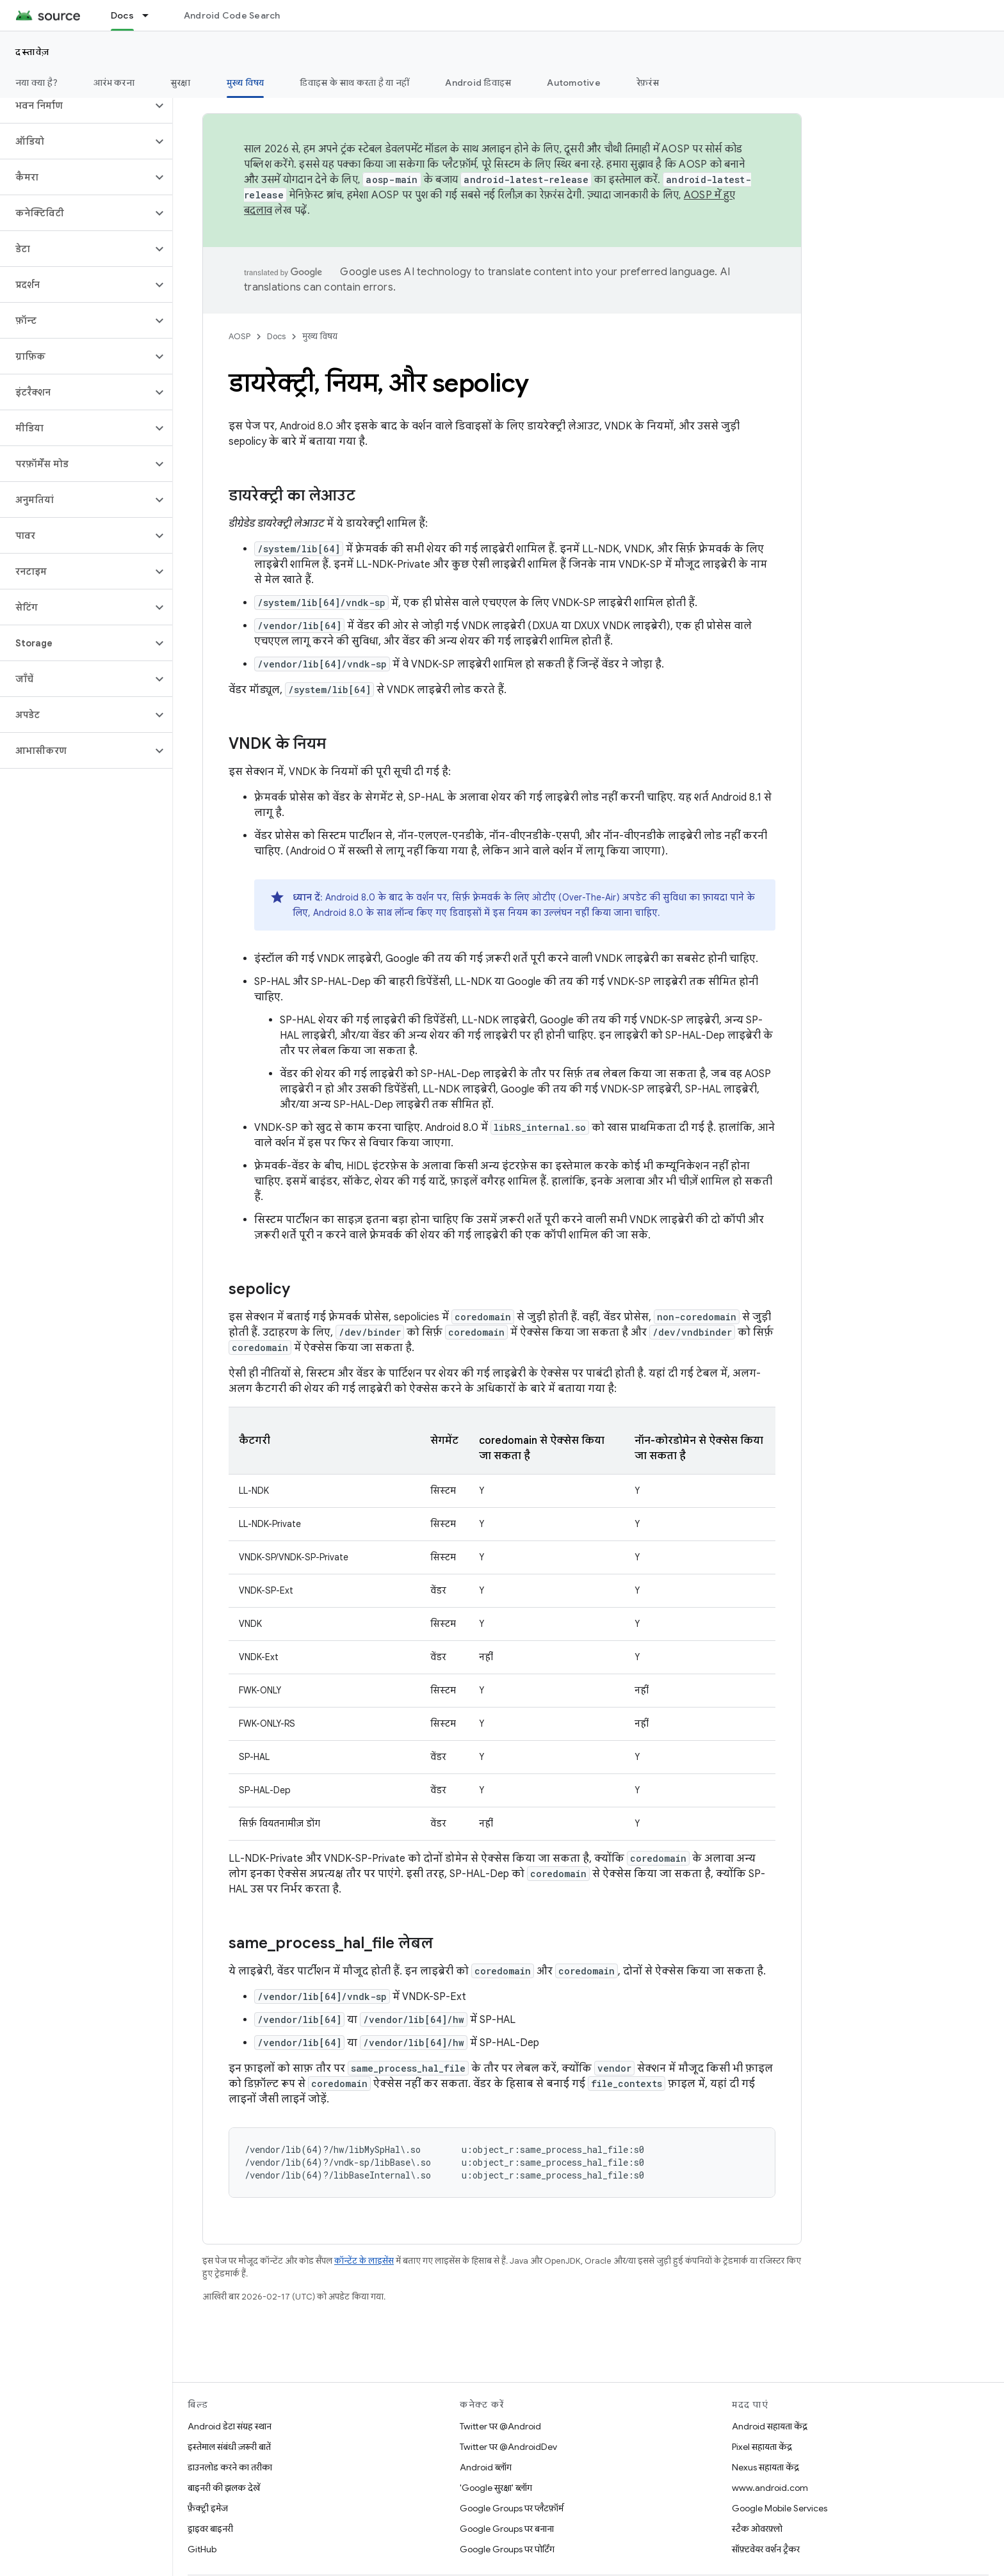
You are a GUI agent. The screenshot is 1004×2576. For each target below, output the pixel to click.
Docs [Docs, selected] (122, 15)
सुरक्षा (180, 82)
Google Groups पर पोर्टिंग (507, 2549)
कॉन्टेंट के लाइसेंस (364, 2260)
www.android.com (770, 2487)
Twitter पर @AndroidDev (508, 2446)
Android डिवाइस (478, 82)
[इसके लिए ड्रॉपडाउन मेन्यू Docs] (151, 15)
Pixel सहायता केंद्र (762, 2446)
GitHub (202, 2549)
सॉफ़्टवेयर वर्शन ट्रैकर (766, 2549)
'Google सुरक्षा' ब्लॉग (496, 2487)
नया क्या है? (36, 82)
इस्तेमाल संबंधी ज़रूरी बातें (229, 2446)
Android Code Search (232, 15)
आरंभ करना (113, 82)
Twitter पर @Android (500, 2426)
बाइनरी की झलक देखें (224, 2487)
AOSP (239, 336)
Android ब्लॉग (486, 2467)
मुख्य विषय (319, 336)
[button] (76, 105)
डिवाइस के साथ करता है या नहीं (354, 82)
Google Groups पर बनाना (507, 2528)
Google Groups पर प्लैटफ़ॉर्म (511, 2508)
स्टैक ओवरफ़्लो (757, 2528)
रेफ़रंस (647, 82)
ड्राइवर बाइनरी (210, 2528)
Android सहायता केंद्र (769, 2426)
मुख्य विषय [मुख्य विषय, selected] (245, 82)
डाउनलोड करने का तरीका (230, 2467)
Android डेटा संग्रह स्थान (229, 2426)
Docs (276, 336)
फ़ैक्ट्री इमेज (208, 2508)
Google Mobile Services (779, 2508)
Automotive (574, 82)
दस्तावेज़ (32, 52)
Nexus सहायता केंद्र (765, 2467)
